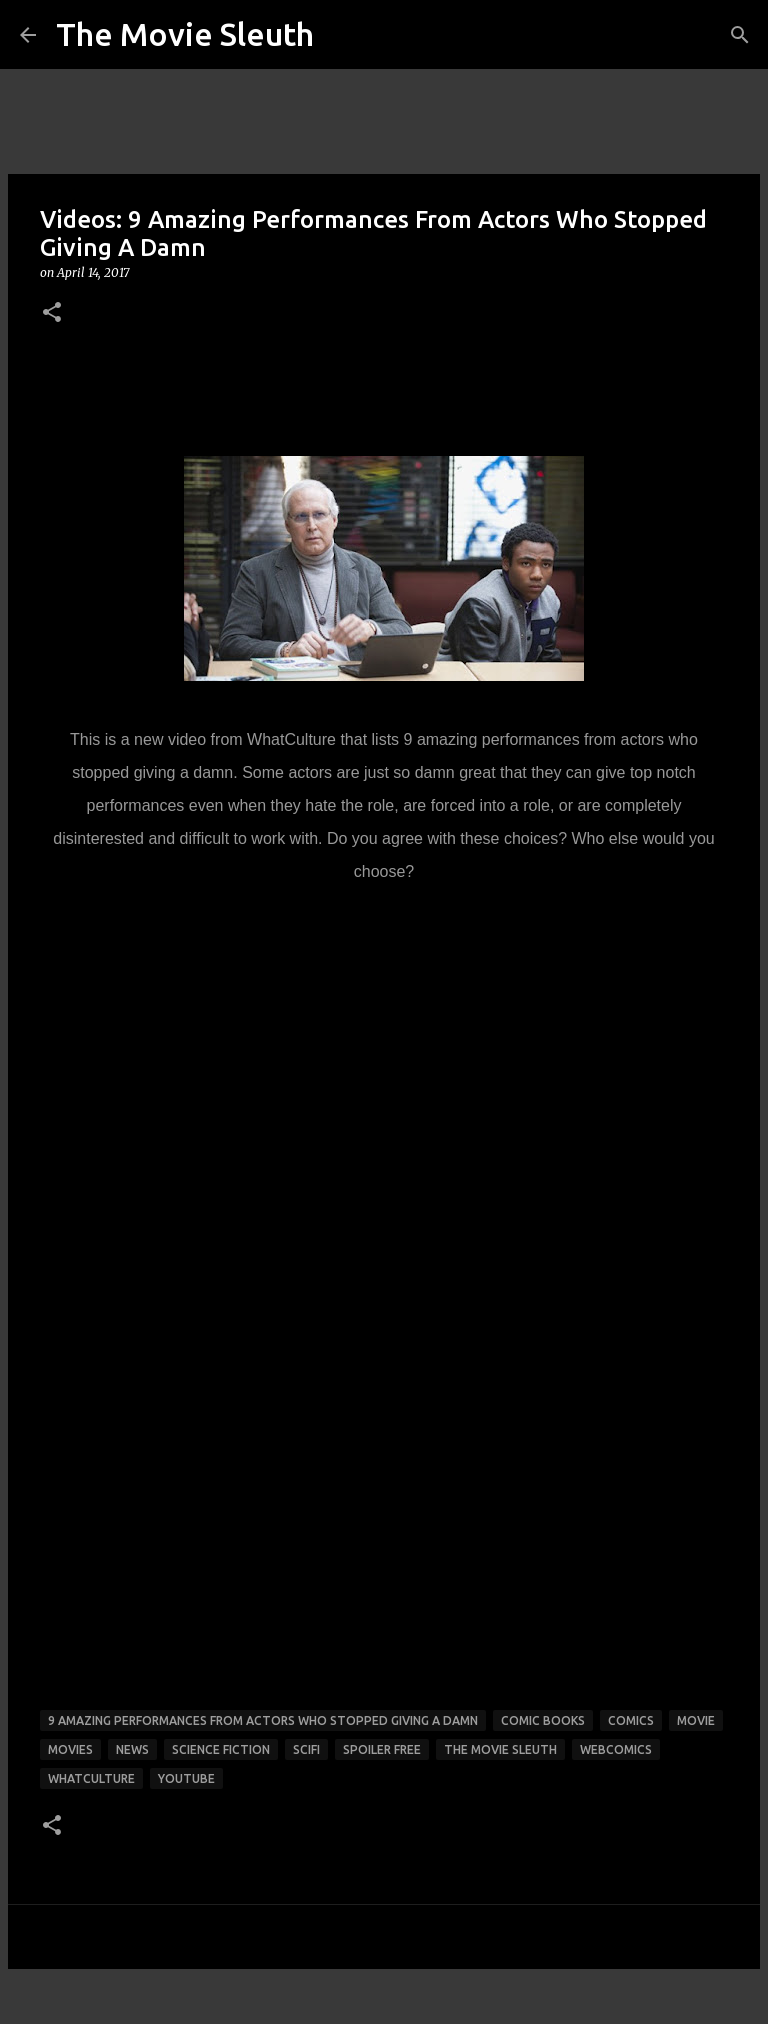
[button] (52, 313)
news (132, 1749)
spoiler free (382, 1749)
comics (631, 1720)
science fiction (221, 1749)
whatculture (91, 1778)
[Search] (740, 35)
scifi (306, 1749)
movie (696, 1720)
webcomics (616, 1749)
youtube (186, 1778)
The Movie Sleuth (185, 34)
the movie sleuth (500, 1749)
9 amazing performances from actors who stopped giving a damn (263, 1720)
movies (70, 1749)
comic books (543, 1720)
